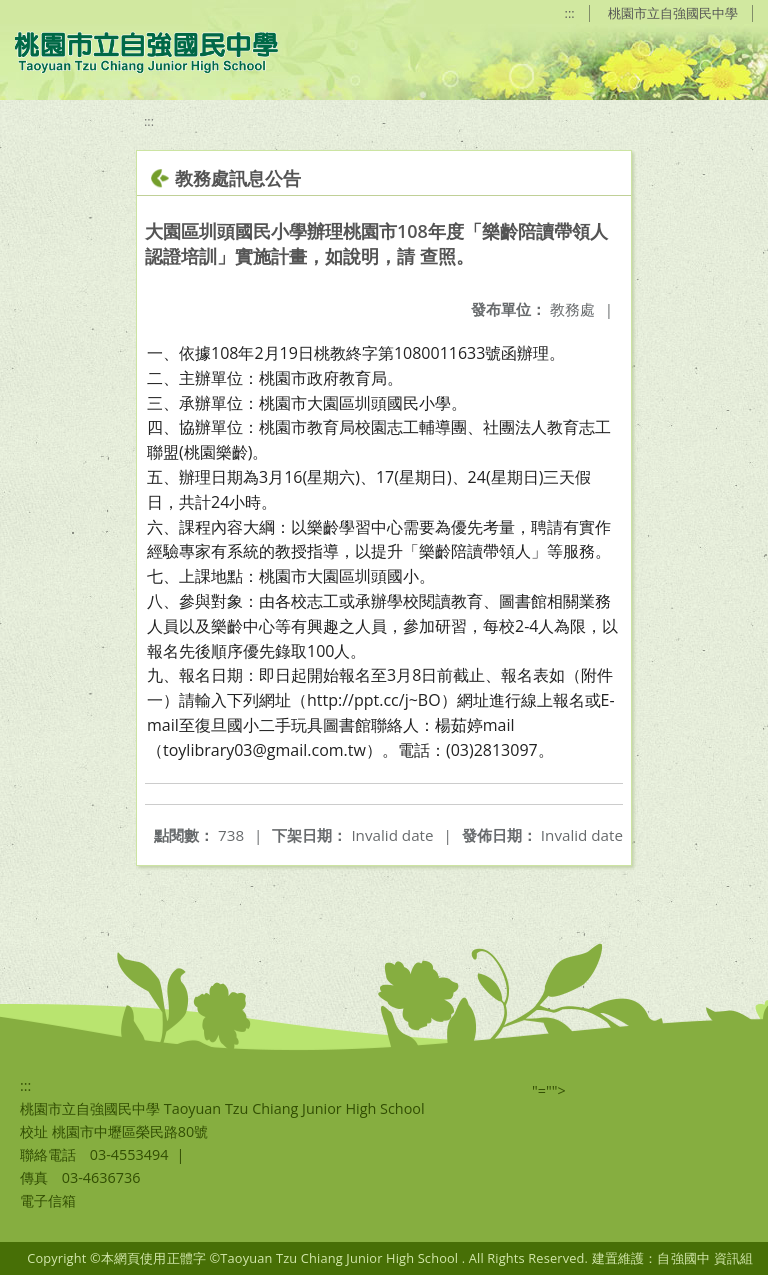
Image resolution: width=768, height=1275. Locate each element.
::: (570, 13)
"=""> (549, 1090)
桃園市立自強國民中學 (673, 13)
